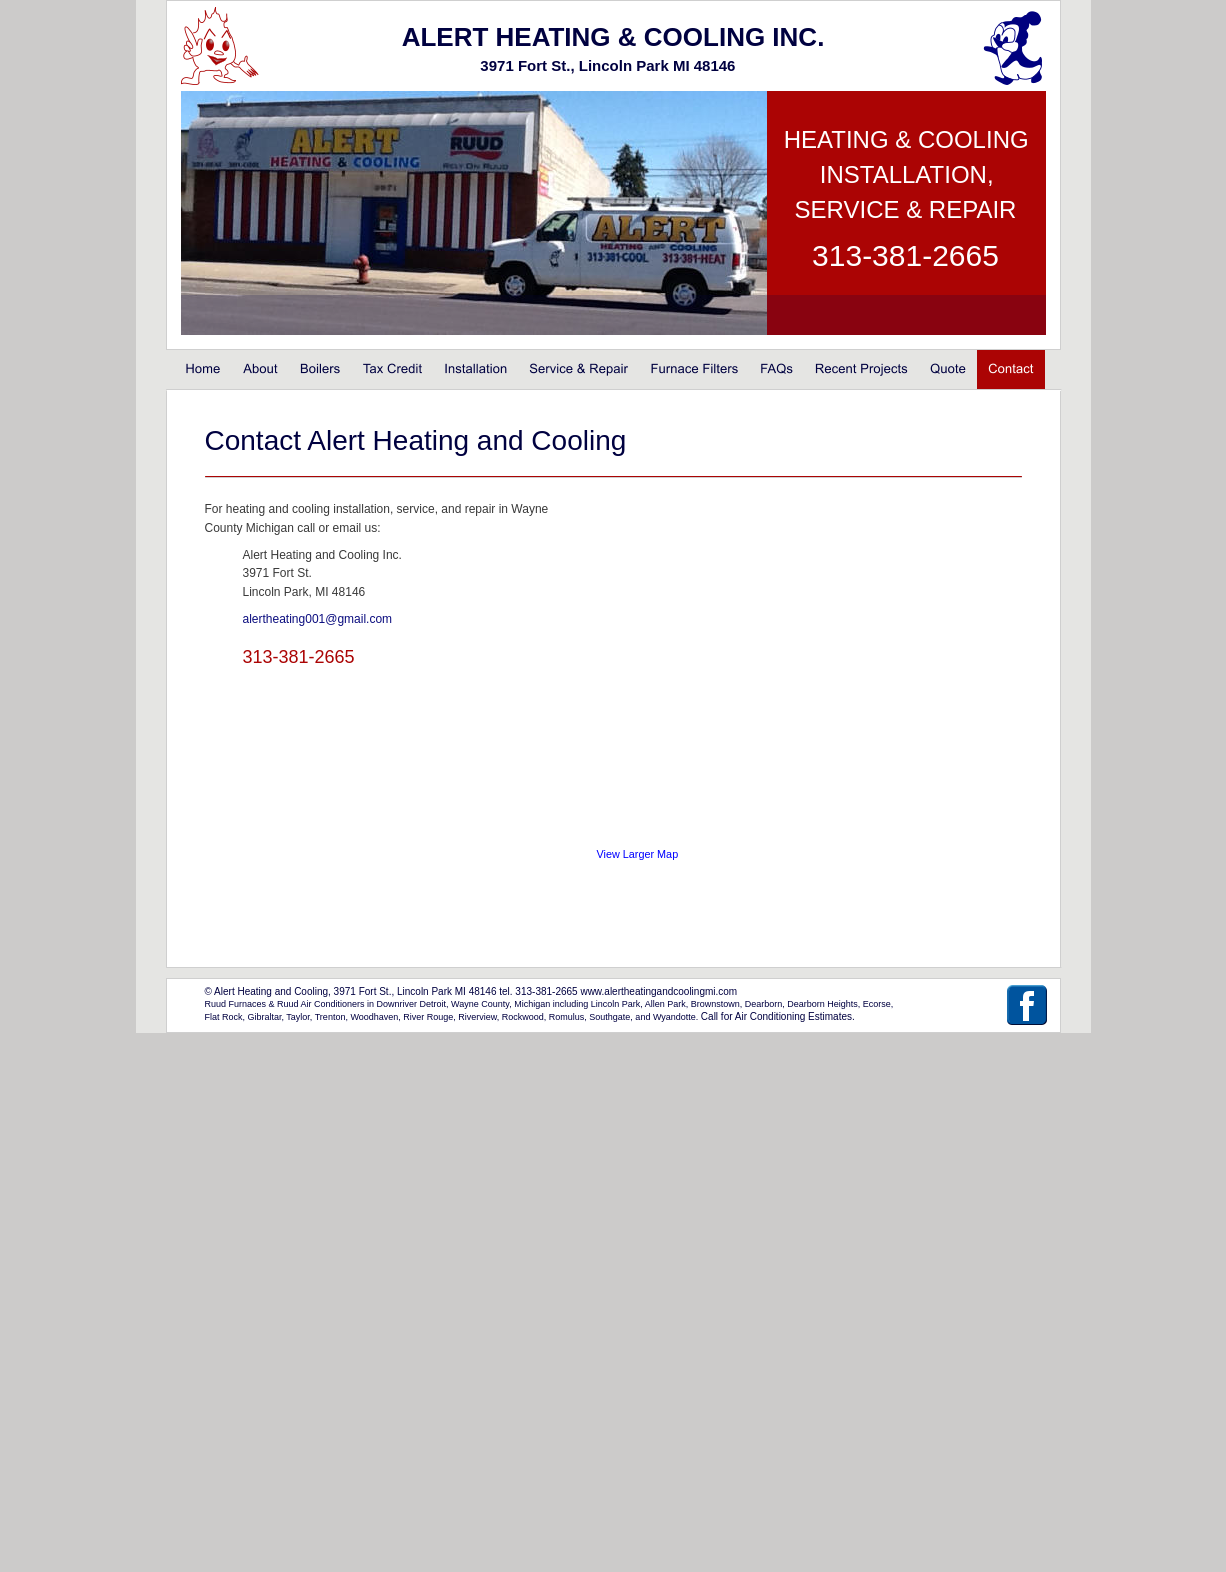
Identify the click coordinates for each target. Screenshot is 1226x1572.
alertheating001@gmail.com (318, 619)
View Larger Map (638, 854)
